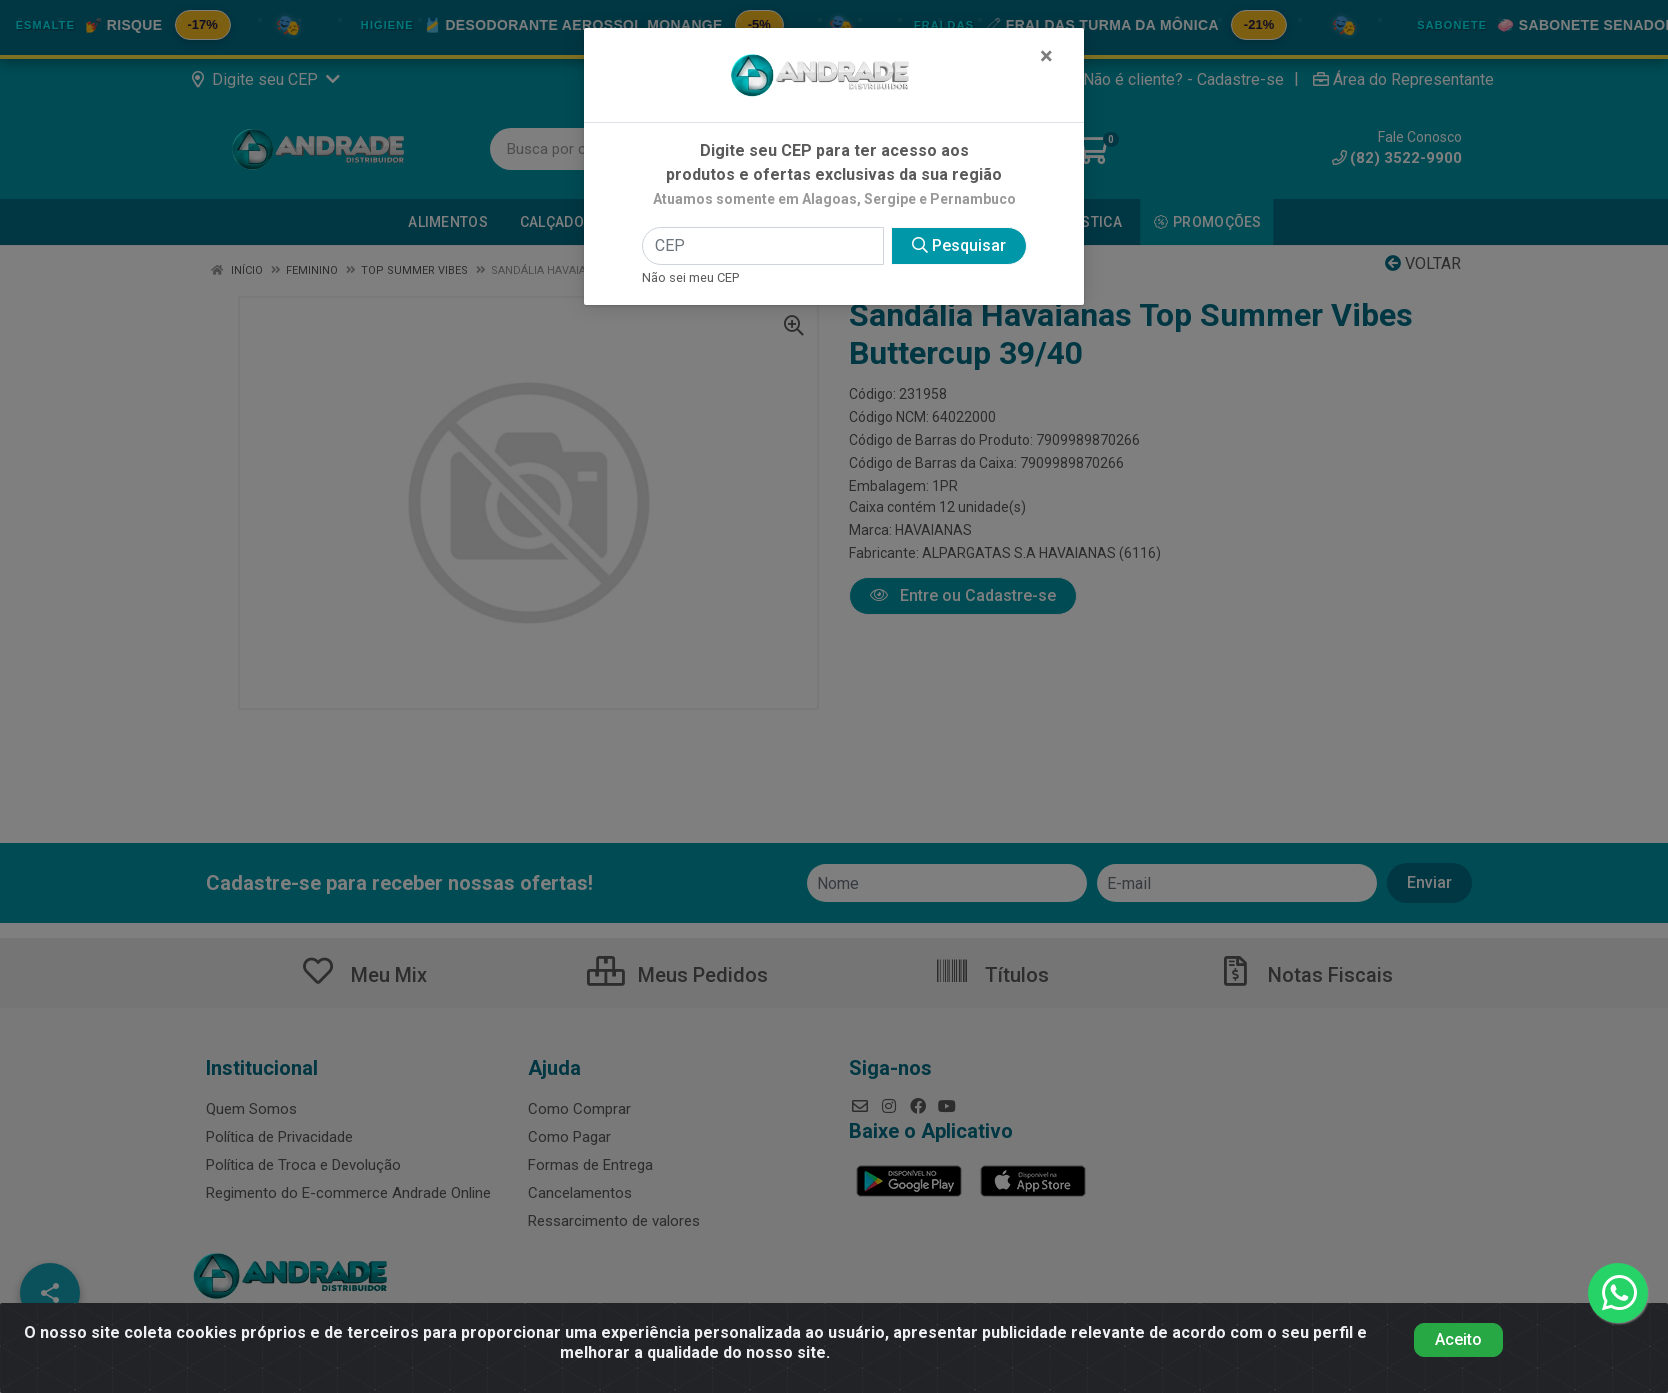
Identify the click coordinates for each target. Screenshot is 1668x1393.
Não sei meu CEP (690, 277)
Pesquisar (959, 245)
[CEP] (763, 246)
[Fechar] (1046, 56)
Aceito (1458, 1339)
